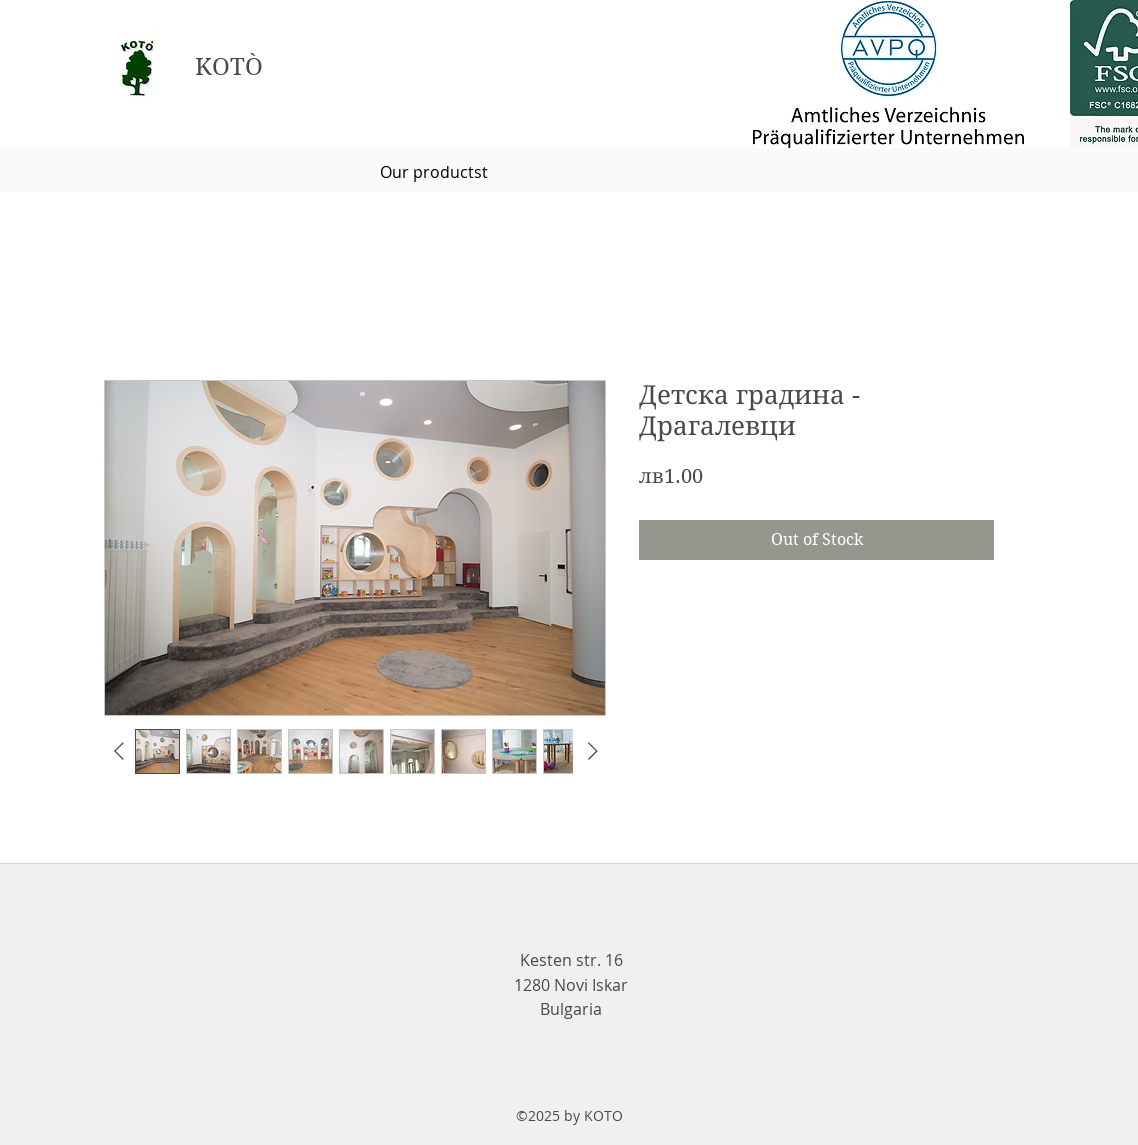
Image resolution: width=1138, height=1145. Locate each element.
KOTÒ (229, 67)
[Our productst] (434, 172)
